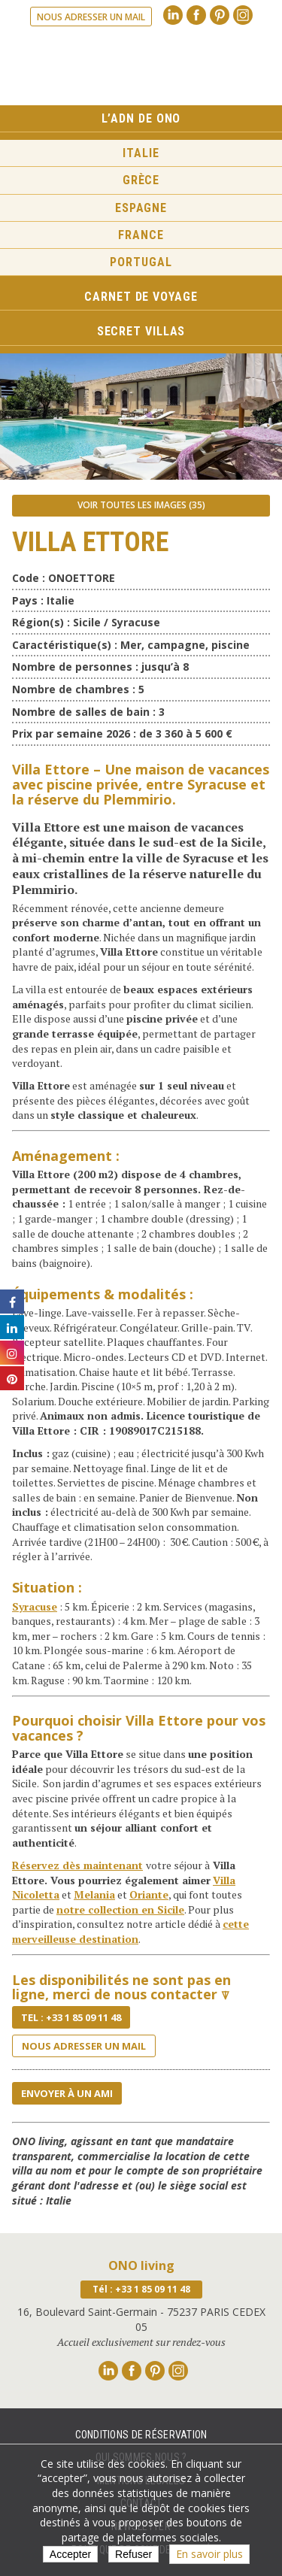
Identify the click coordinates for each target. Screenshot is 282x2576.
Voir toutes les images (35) (141, 505)
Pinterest (219, 15)
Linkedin (173, 15)
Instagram (243, 15)
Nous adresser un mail (91, 17)
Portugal (140, 262)
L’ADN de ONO (141, 118)
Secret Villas (141, 331)
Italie (141, 153)
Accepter (70, 2554)
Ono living (141, 67)
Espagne (141, 208)
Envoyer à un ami (67, 2093)
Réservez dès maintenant (77, 1865)
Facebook (196, 15)
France (140, 235)
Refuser (133, 2554)
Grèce (141, 180)
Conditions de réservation (141, 2435)
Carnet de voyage (140, 296)
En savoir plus (209, 2554)
